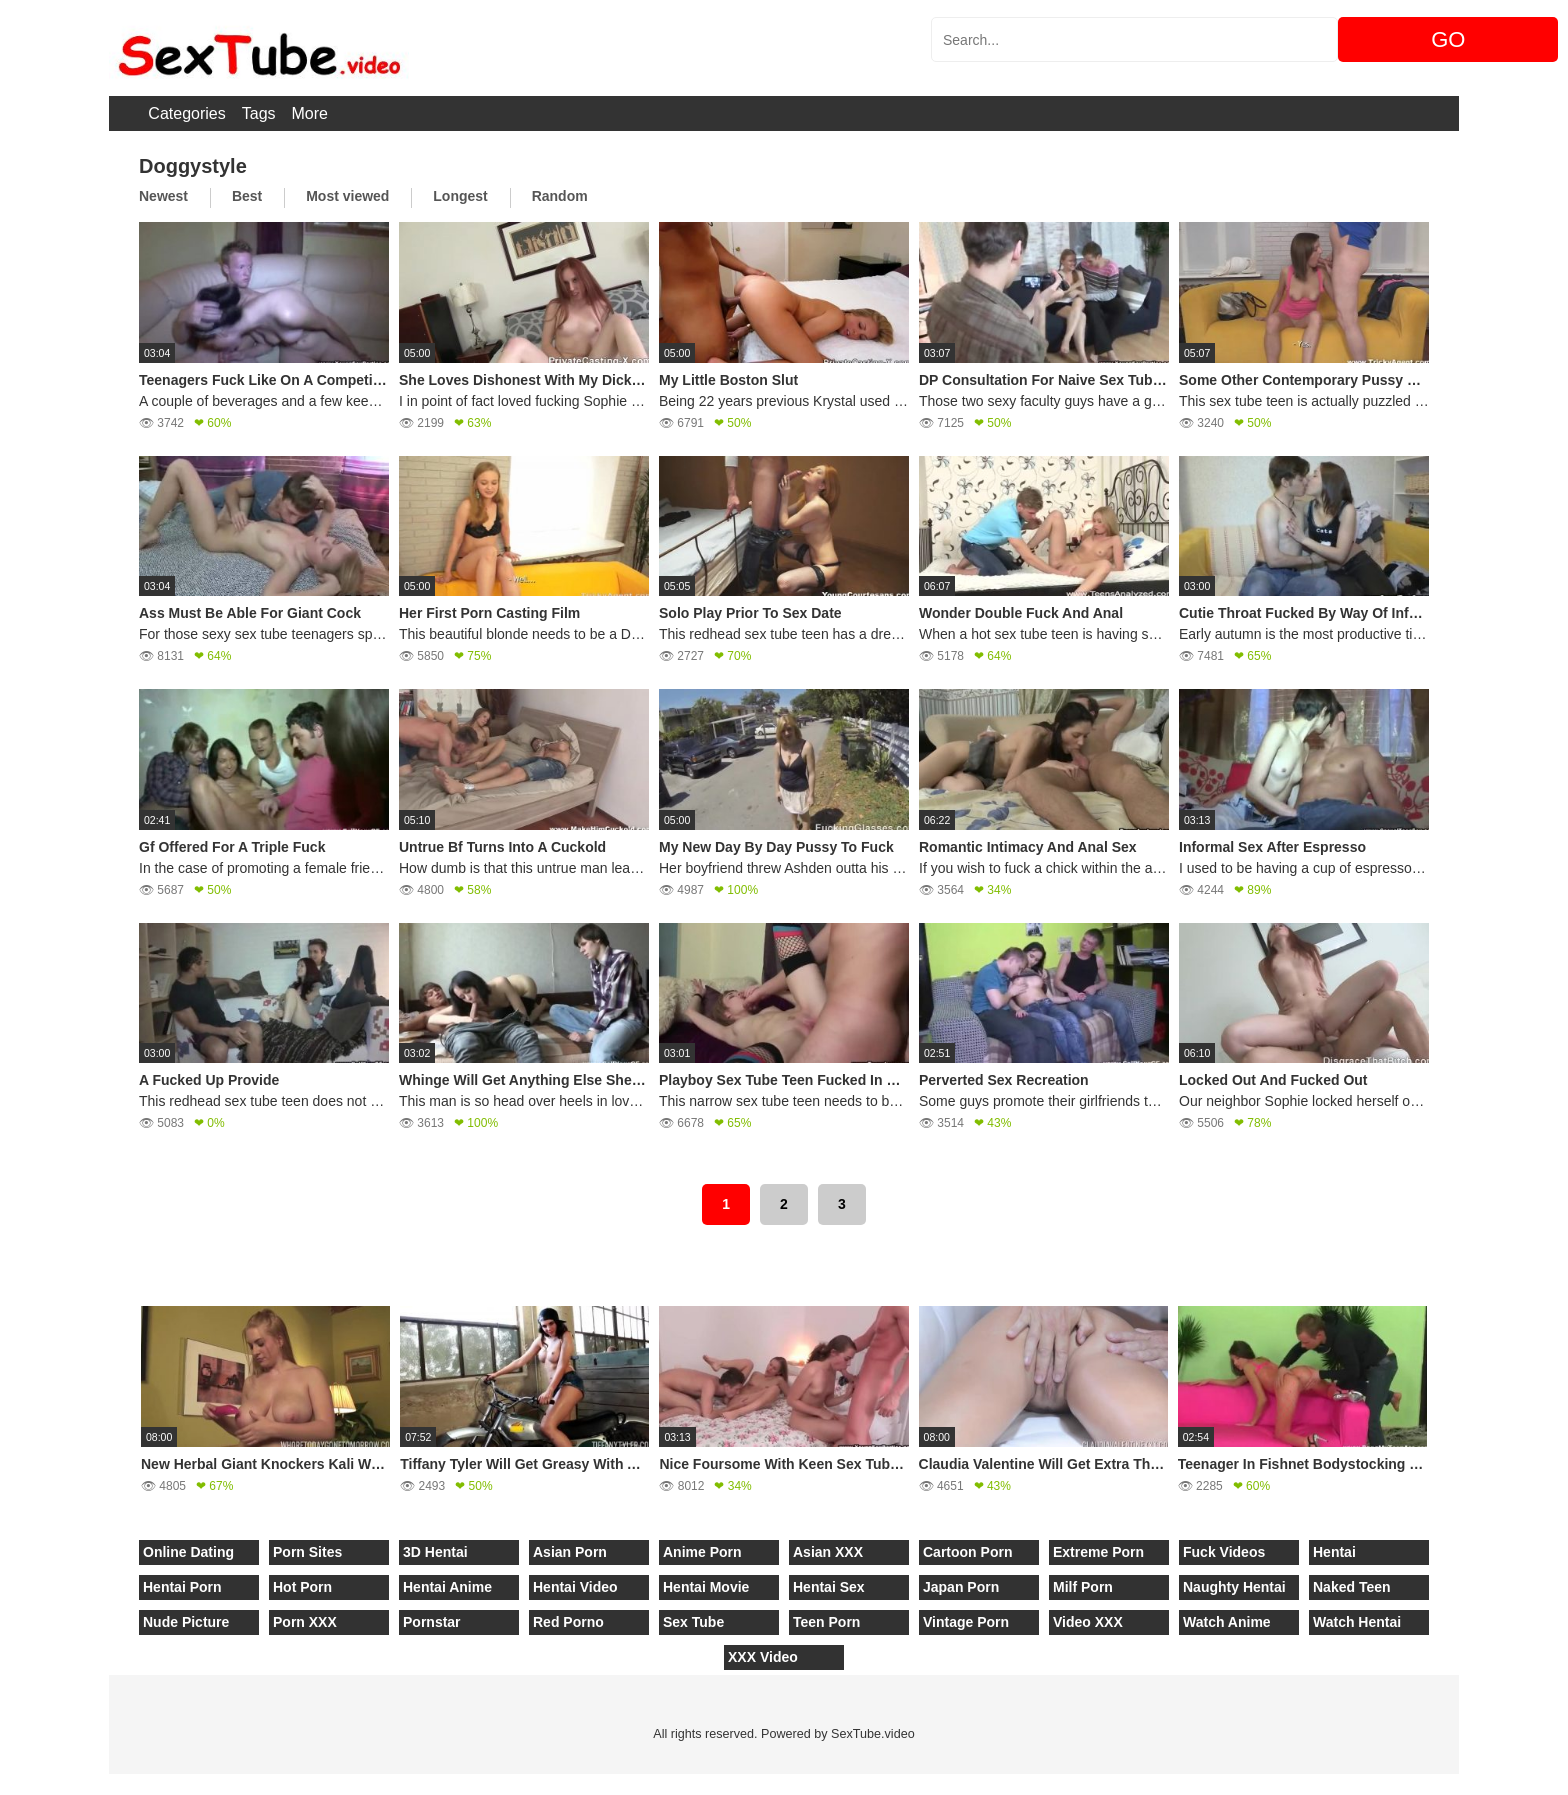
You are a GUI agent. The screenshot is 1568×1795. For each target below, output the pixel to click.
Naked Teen (1352, 1587)
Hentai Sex (829, 1587)
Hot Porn (302, 1587)
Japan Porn (961, 1587)
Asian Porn (570, 1552)
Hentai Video (575, 1587)
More (310, 113)
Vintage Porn (966, 1622)
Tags (259, 113)
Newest (163, 196)
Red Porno (568, 1622)
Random (560, 196)
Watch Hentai (1357, 1622)
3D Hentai (435, 1552)
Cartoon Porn (967, 1552)
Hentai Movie (706, 1587)
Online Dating (188, 1552)
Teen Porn (826, 1622)
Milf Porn (1083, 1587)
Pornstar (432, 1622)
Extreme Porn (1098, 1552)
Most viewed (347, 196)
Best (247, 196)
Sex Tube (693, 1622)
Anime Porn (702, 1552)
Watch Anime (1227, 1622)
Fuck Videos (1224, 1552)
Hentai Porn (182, 1587)
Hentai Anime (447, 1587)
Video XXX (1088, 1622)
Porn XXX (305, 1622)
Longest (460, 196)
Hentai (1334, 1552)
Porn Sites (307, 1552)
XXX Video (763, 1657)
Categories (186, 113)
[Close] (1, 1784)
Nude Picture (186, 1622)
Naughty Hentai (1234, 1587)
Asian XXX (828, 1552)
